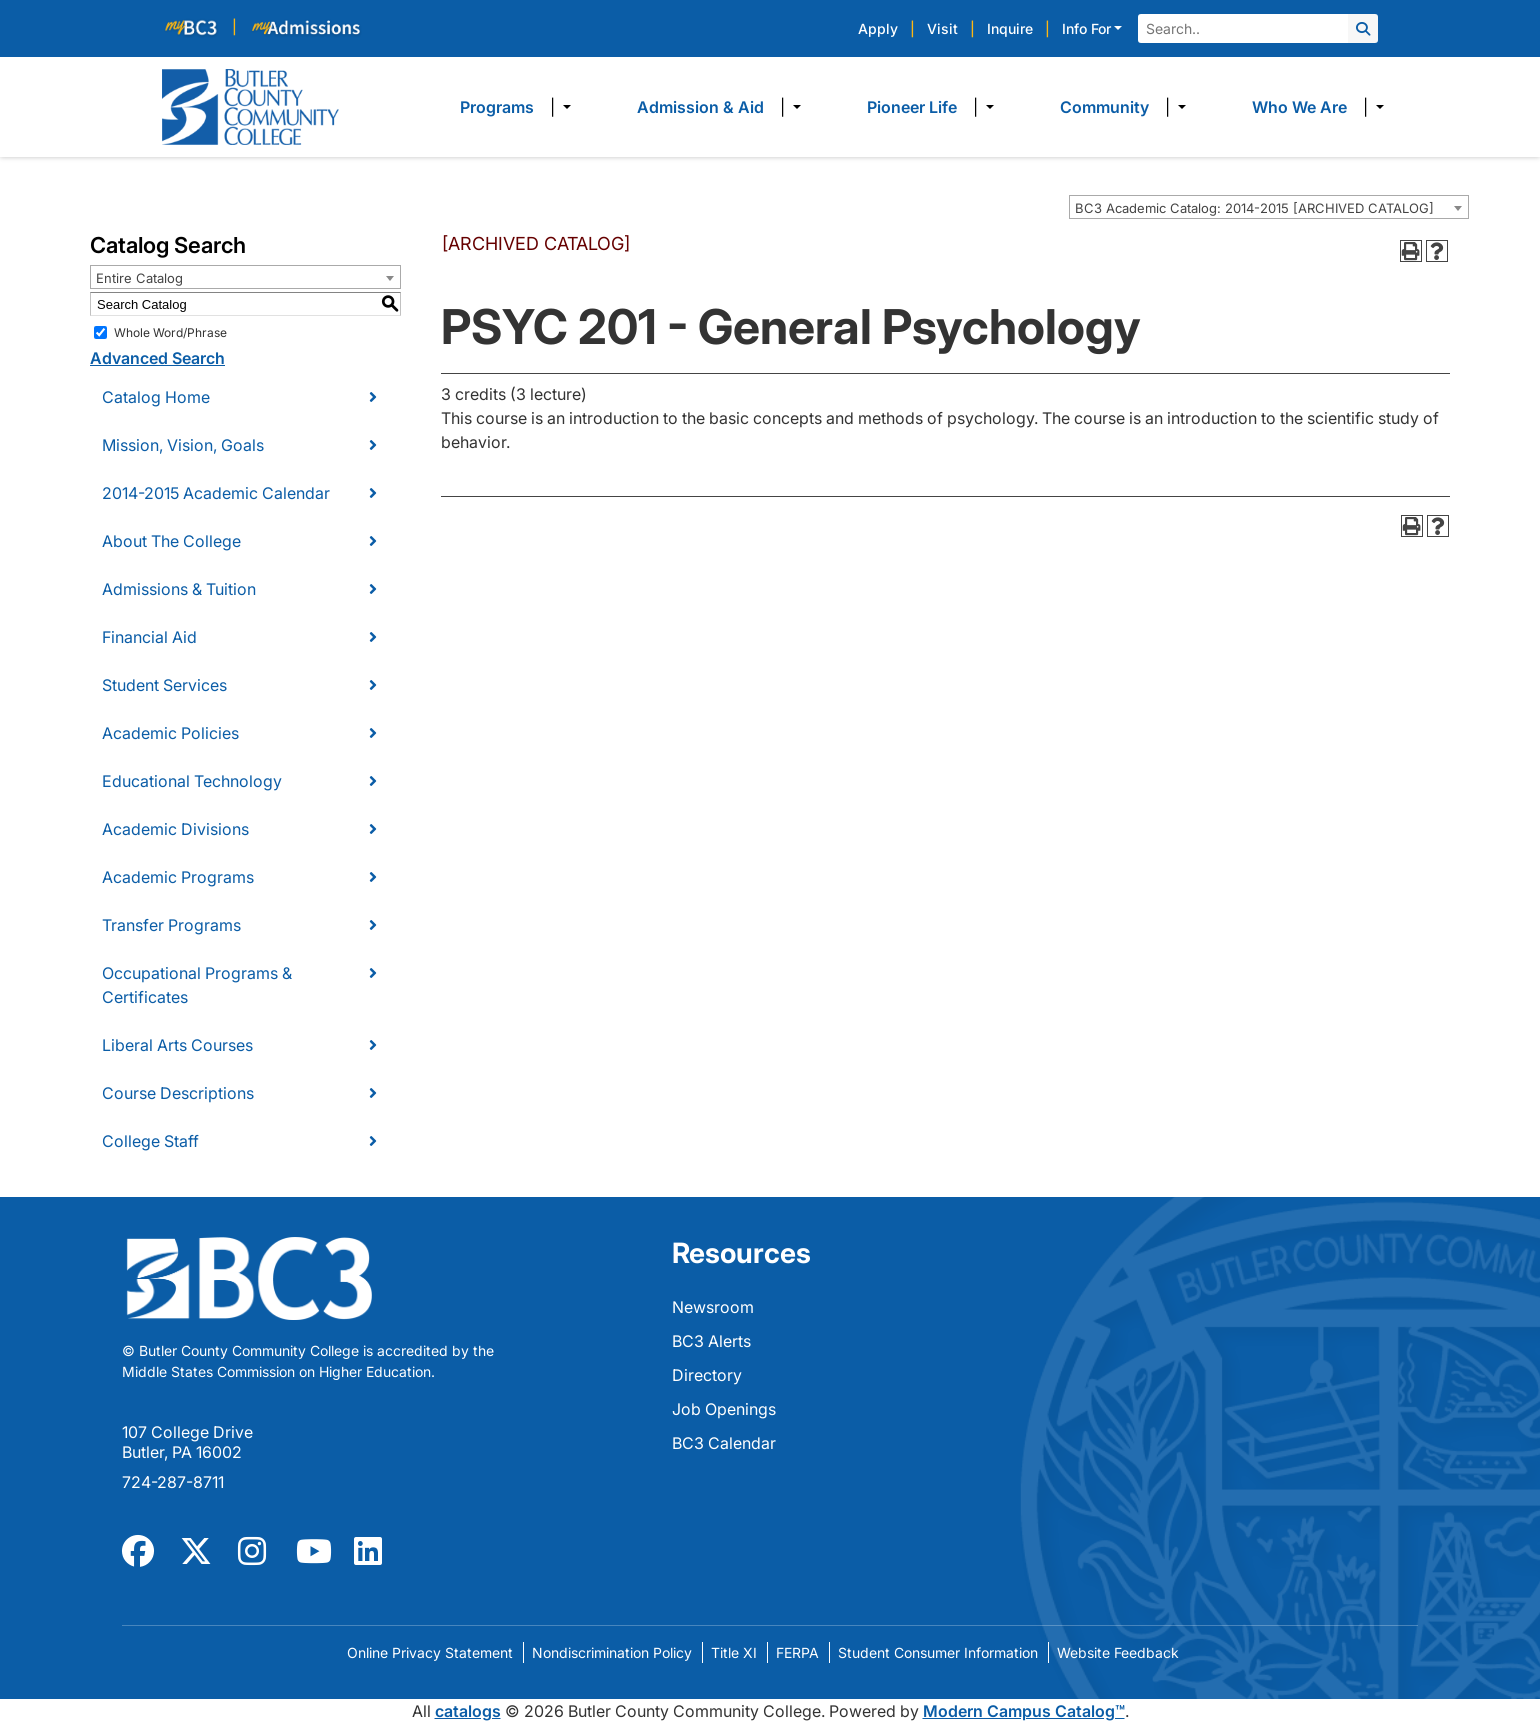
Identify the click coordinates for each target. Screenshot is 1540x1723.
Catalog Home (156, 397)
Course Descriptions (178, 1093)
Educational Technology (192, 781)
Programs (497, 107)
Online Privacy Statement (430, 1652)
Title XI (734, 1652)
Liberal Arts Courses (177, 1045)
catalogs (468, 1711)
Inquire (1010, 28)
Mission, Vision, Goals (183, 445)
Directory (707, 1375)
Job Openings (724, 1409)
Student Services (164, 685)
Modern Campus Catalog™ (1024, 1711)
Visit (942, 28)
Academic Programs (178, 877)
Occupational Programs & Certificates (197, 985)
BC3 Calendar (724, 1443)
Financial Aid (149, 637)
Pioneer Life (912, 107)
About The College (171, 541)
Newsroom (713, 1307)
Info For (1086, 28)
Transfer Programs (171, 925)
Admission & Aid (700, 107)
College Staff (150, 1141)
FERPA (797, 1652)
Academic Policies (170, 733)
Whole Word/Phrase (170, 332)
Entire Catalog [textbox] (139, 278)
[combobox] (1269, 207)
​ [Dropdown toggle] (560, 107)
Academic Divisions (175, 829)
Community (1104, 107)
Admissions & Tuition (179, 589)
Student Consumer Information (938, 1652)
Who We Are (1299, 107)
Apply (878, 28)
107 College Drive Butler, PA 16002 (187, 1442)
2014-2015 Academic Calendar (216, 493)
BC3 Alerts (711, 1341)
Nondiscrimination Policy (612, 1652)
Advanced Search (157, 358)
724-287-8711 (173, 1482)
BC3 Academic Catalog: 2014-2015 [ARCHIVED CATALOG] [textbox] (1254, 208)
